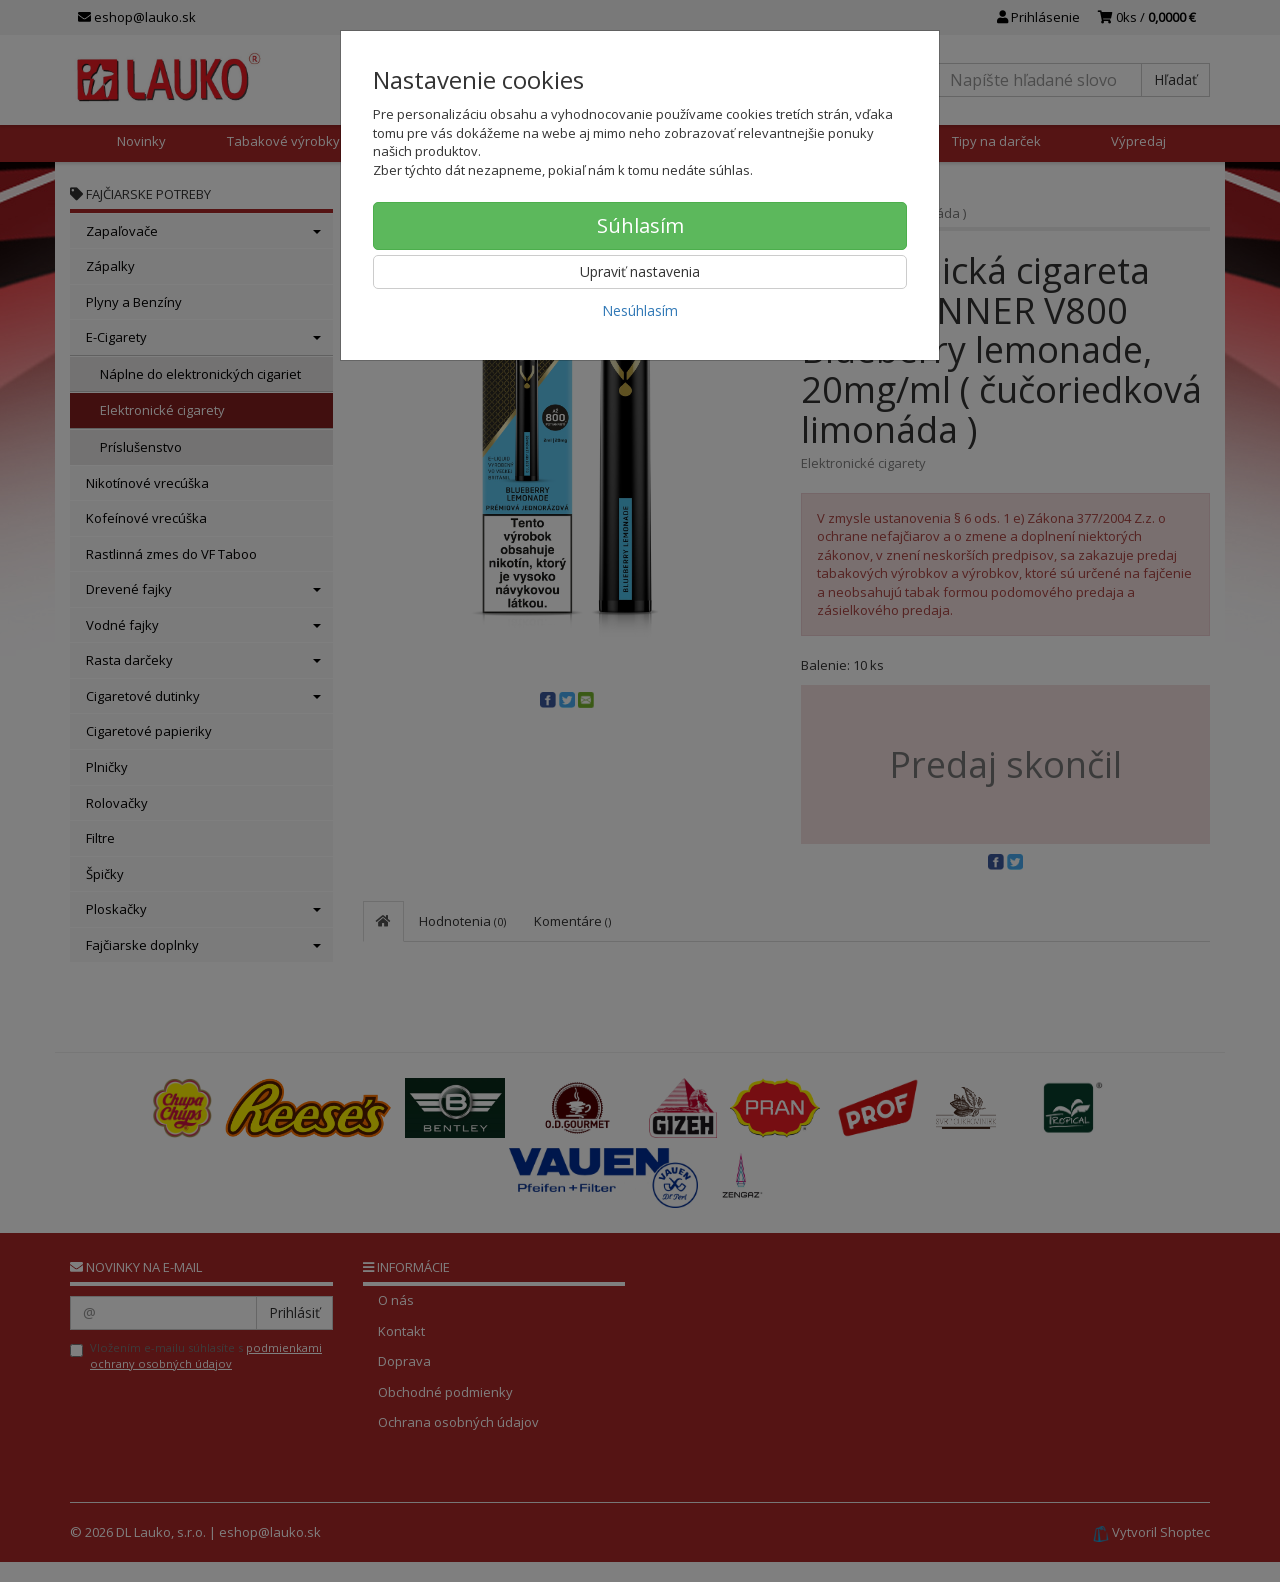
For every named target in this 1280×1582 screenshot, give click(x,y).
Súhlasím (640, 225)
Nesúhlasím (640, 310)
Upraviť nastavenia (640, 271)
